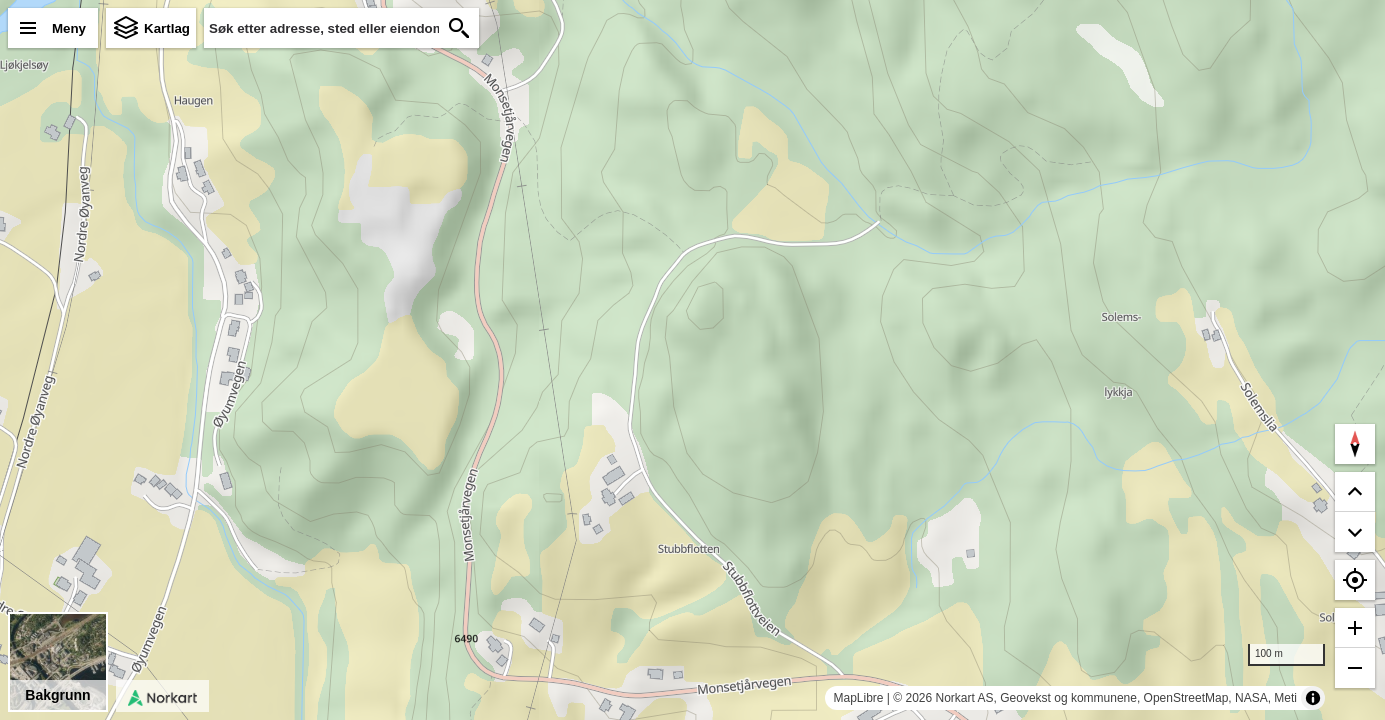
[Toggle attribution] (1313, 698)
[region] (692, 360)
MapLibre (858, 698)
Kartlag (167, 28)
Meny (69, 28)
